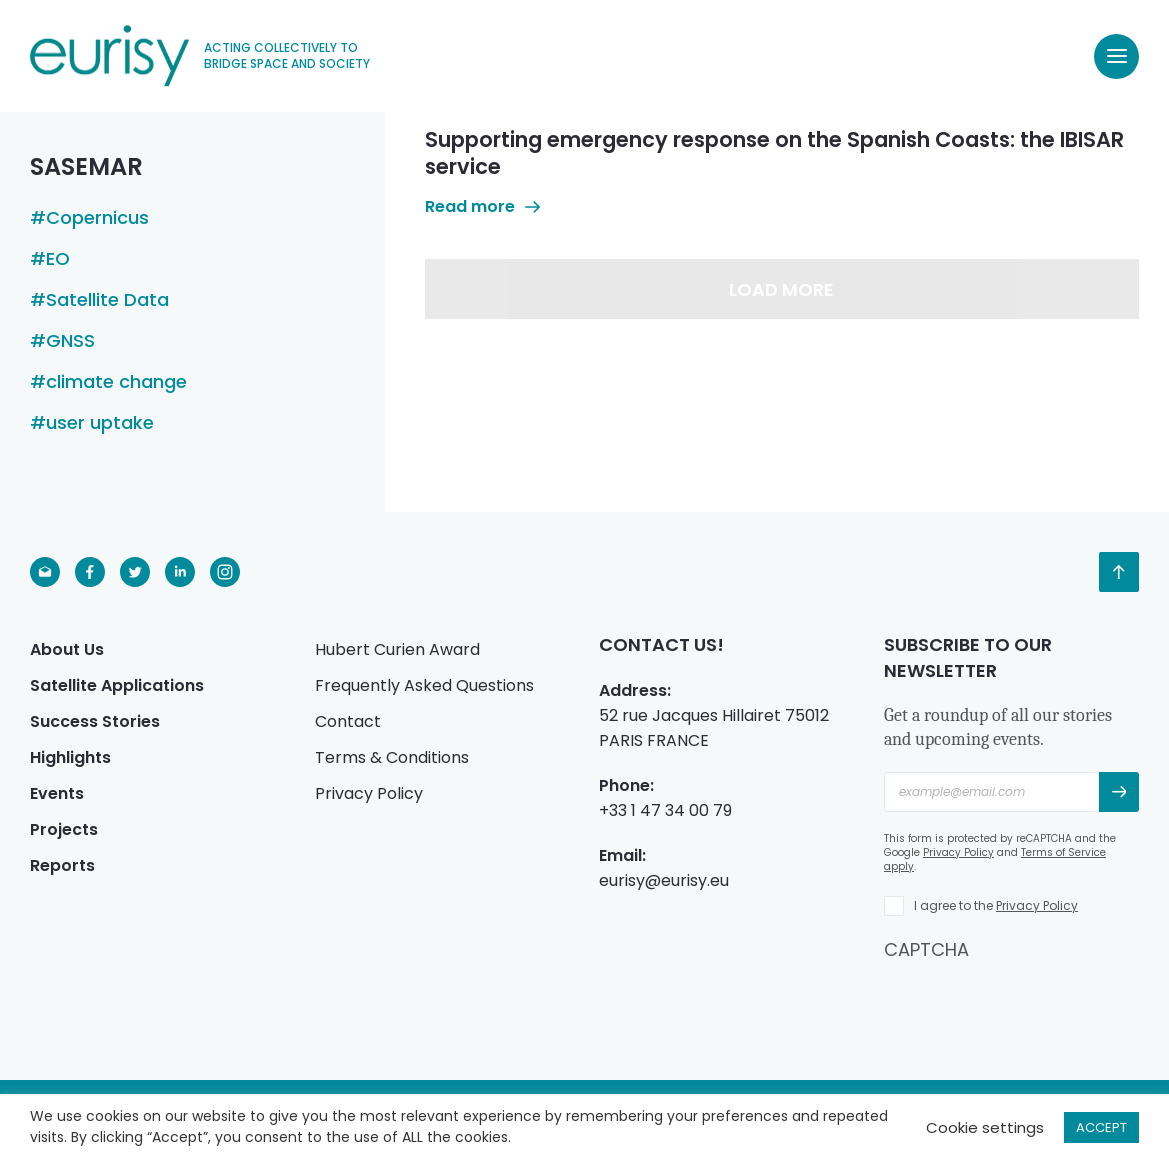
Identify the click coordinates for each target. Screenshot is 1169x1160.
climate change (116, 382)
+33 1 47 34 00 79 (665, 810)
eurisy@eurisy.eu (664, 880)
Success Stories (95, 721)
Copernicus (97, 218)
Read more (482, 206)
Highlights (70, 757)
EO (58, 259)
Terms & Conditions (392, 757)
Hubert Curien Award (397, 649)
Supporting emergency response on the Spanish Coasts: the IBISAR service (774, 153)
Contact (348, 721)
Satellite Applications (117, 685)
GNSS (70, 341)
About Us (67, 649)
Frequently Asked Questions (424, 685)
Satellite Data (107, 300)
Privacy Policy (369, 793)
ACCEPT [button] (1101, 1127)
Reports (62, 865)
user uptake (100, 423)
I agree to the (996, 905)
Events (57, 793)
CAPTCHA (926, 949)
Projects (64, 829)
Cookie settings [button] (985, 1127)
